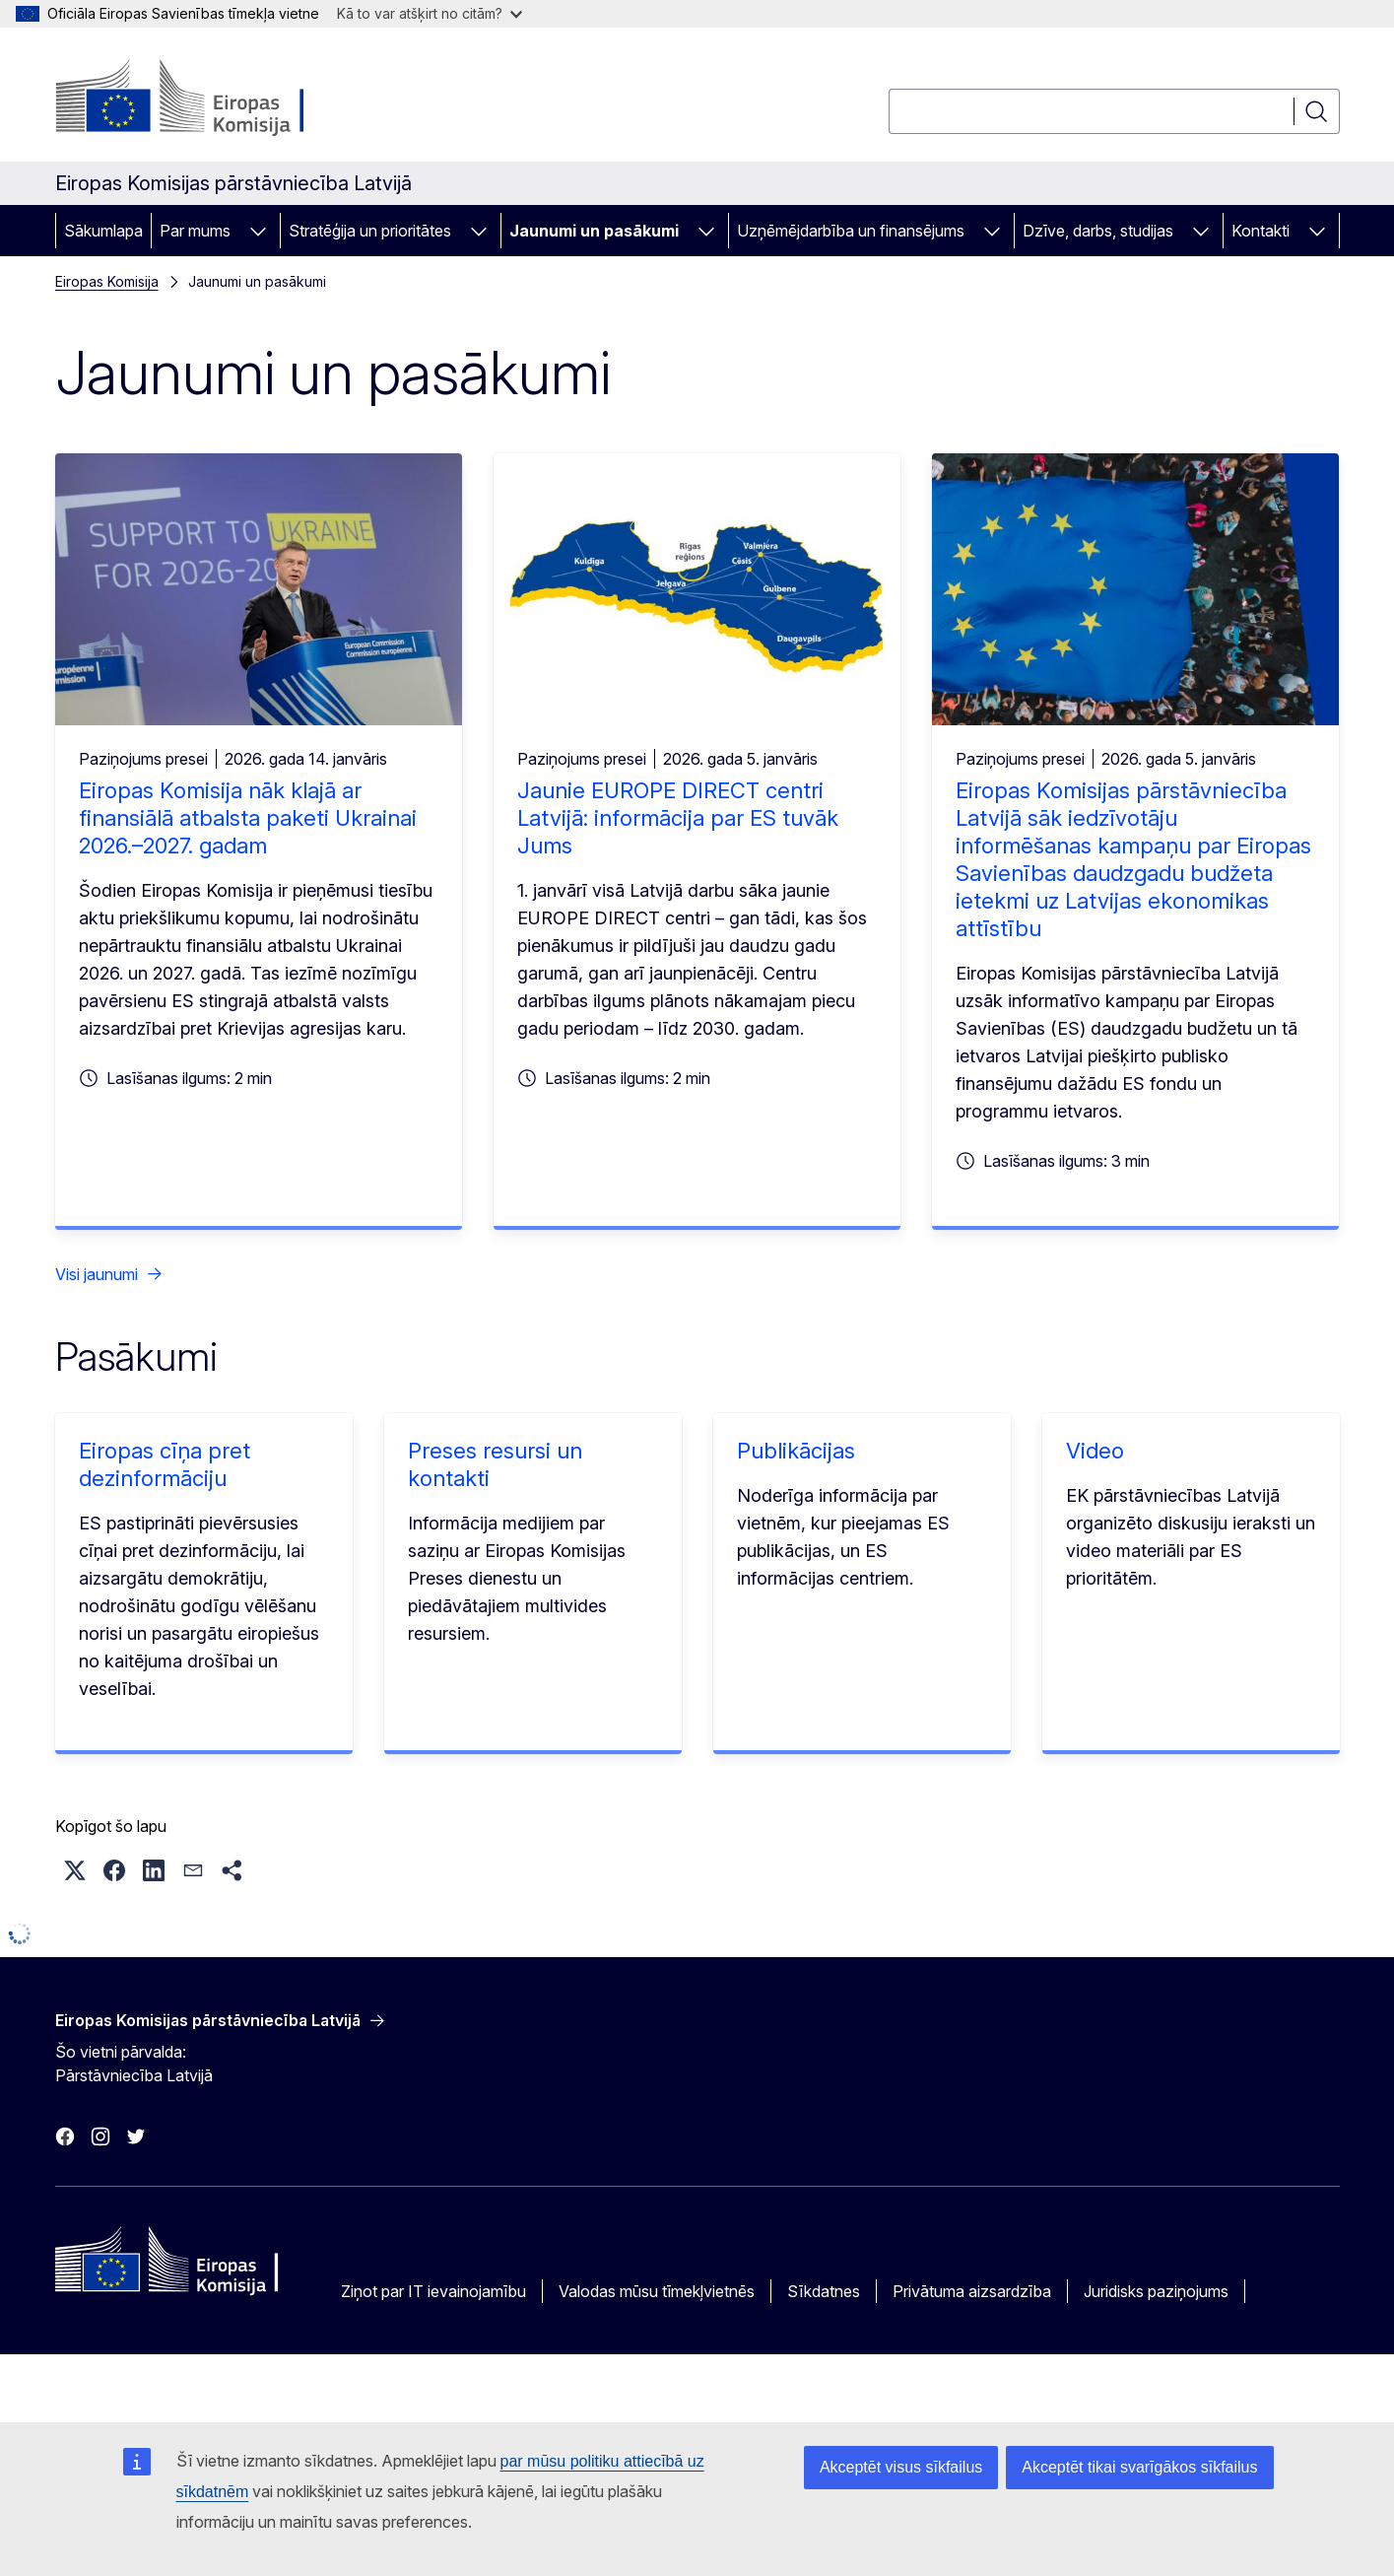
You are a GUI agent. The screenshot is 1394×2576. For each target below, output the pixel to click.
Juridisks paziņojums (1156, 2291)
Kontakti (1260, 230)
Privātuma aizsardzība (972, 2291)
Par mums (195, 230)
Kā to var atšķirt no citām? (429, 13)
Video (1095, 1450)
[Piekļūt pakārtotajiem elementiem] (258, 230)
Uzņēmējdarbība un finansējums (850, 230)
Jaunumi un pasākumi (594, 230)
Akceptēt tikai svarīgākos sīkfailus (1139, 2467)
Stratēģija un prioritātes (370, 230)
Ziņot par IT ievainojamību (433, 2291)
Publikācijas (796, 1450)
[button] (75, 1870)
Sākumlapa (103, 230)
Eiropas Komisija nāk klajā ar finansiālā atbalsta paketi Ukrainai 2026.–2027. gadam (248, 818)
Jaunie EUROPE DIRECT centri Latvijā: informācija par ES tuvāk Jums (677, 818)
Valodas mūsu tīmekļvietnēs (657, 2291)
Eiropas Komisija (107, 281)
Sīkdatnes (823, 2291)
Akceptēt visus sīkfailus (901, 2467)
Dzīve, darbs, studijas (1098, 230)
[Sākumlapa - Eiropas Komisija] (214, 98)
